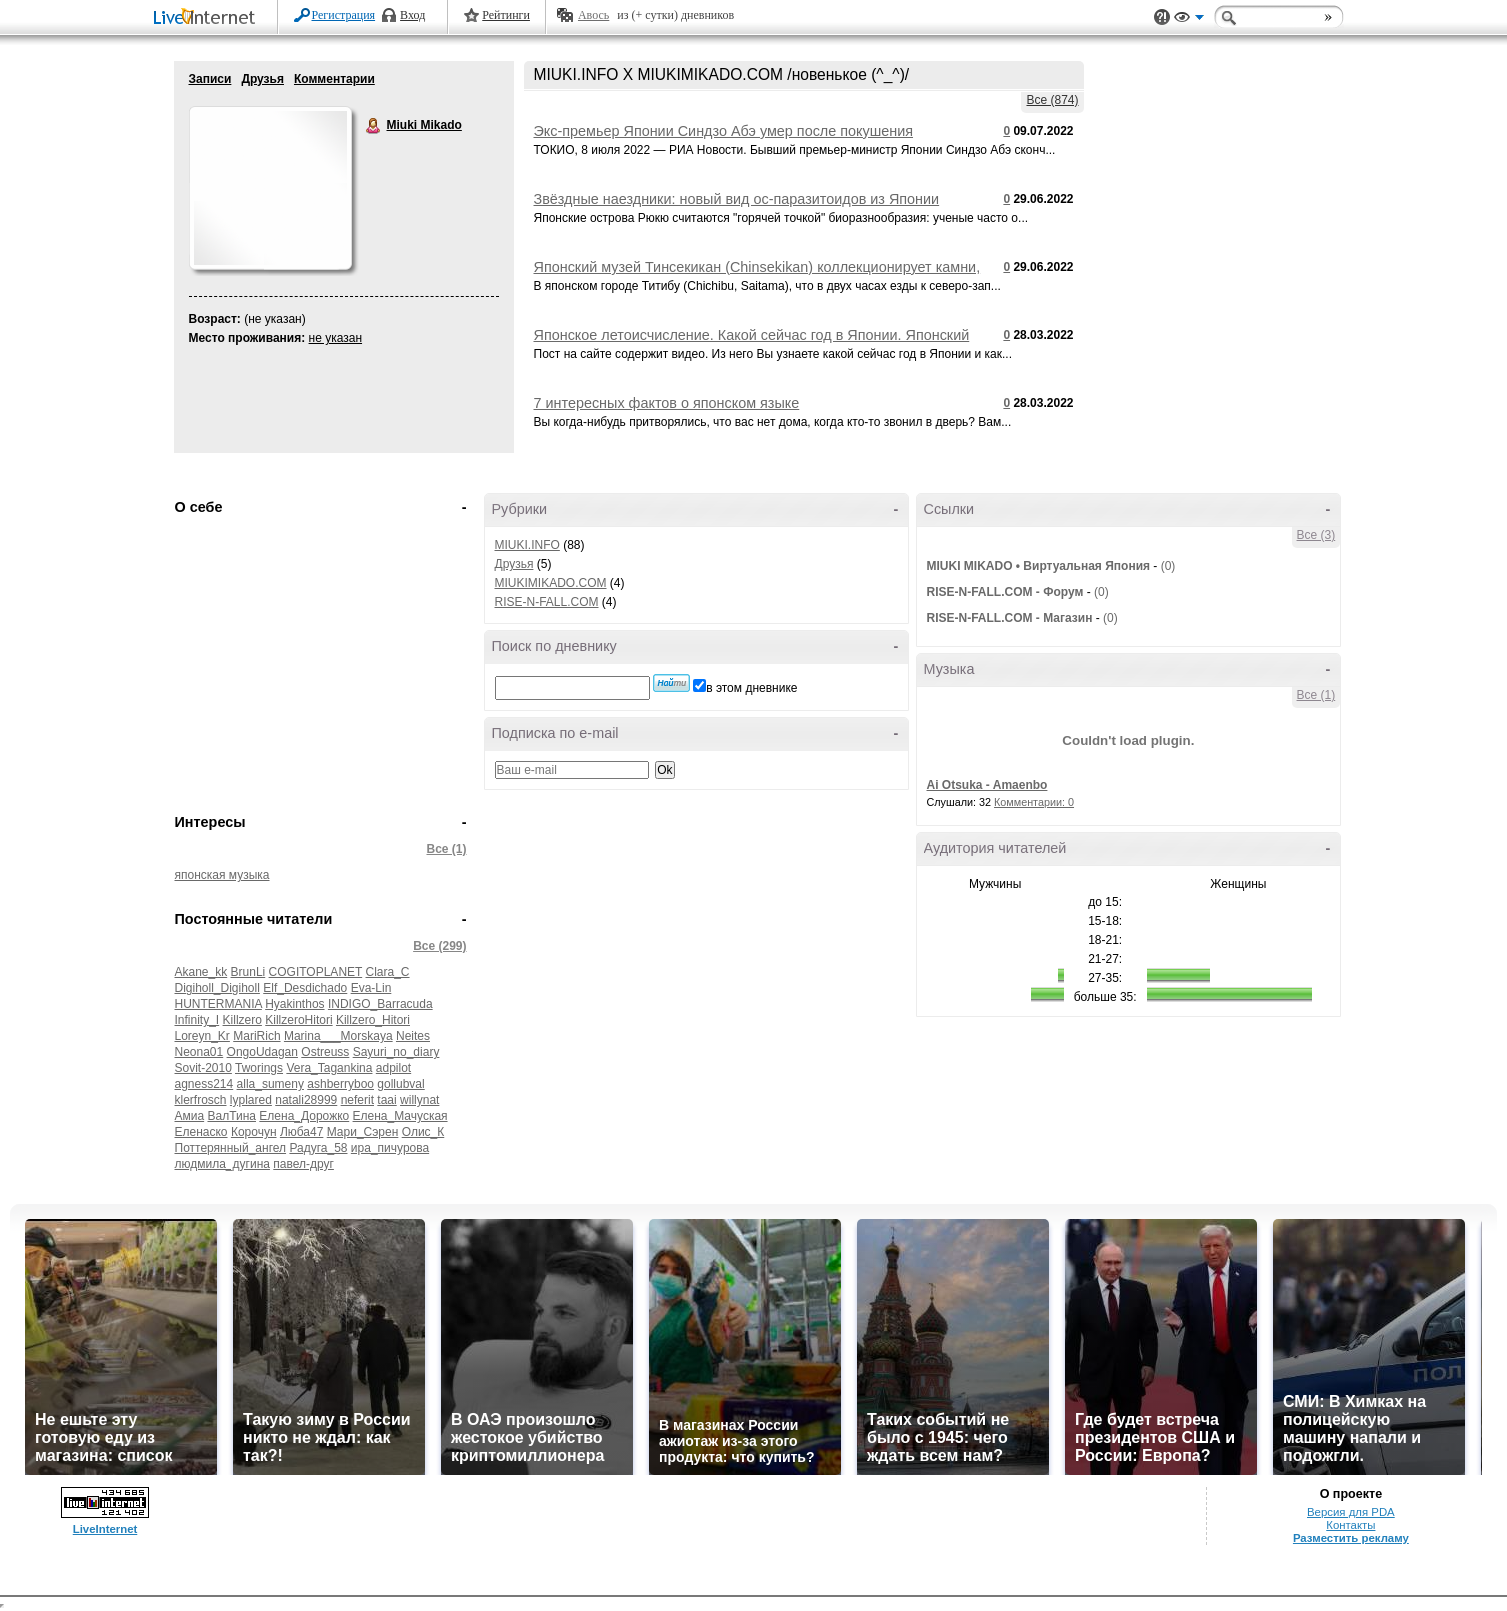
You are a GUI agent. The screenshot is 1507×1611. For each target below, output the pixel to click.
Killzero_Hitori (373, 1020)
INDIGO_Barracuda (380, 1004)
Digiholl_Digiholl (217, 988)
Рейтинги (506, 15)
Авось (593, 15)
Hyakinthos (294, 1004)
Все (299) (439, 946)
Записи (210, 79)
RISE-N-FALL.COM (547, 602)
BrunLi (248, 972)
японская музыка (222, 875)
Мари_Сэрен (363, 1132)
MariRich (256, 1036)
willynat (419, 1100)
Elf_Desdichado (305, 988)
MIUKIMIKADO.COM (551, 583)
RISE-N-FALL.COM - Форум (1005, 592)
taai (386, 1100)
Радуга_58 (318, 1148)
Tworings (259, 1068)
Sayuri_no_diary (396, 1052)
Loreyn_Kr (202, 1036)
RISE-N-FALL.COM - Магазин (1010, 618)
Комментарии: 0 (1034, 802)
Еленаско (201, 1132)
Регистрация (344, 15)
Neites (413, 1036)
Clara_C (388, 972)
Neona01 (199, 1052)
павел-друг (303, 1164)
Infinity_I (197, 1020)
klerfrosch (201, 1100)
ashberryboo (340, 1084)
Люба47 (302, 1132)
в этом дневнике (751, 688)
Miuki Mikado (374, 126)
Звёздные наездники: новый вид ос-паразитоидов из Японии (737, 199)
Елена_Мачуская (400, 1116)
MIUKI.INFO (527, 545)
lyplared (251, 1100)
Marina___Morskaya (338, 1036)
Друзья (262, 79)
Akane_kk (201, 972)
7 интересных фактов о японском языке (667, 403)
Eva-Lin (371, 988)
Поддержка (1162, 17)
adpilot (393, 1068)
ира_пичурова (390, 1148)
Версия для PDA (1351, 1512)
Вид (1189, 20)
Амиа (190, 1116)
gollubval (400, 1084)
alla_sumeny (270, 1084)
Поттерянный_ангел (231, 1148)
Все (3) (1316, 535)
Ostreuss (325, 1052)
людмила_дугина (222, 1164)
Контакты (1350, 1525)
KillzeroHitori (298, 1020)
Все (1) (446, 849)
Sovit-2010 (203, 1068)
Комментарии (334, 79)
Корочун (254, 1132)
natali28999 (306, 1100)
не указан (336, 338)
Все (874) (1052, 100)
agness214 (204, 1084)
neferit (357, 1100)
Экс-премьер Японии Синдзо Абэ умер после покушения (724, 131)
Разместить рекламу (1351, 1538)
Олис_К (423, 1132)
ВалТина (231, 1116)
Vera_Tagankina (329, 1068)
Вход (412, 15)
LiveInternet (208, 18)
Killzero (242, 1020)
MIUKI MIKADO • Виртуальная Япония (1039, 566)
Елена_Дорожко (304, 1116)
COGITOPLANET (316, 972)
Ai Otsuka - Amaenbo (987, 785)
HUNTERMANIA (218, 1004)
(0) (1168, 566)
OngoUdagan (262, 1052)
